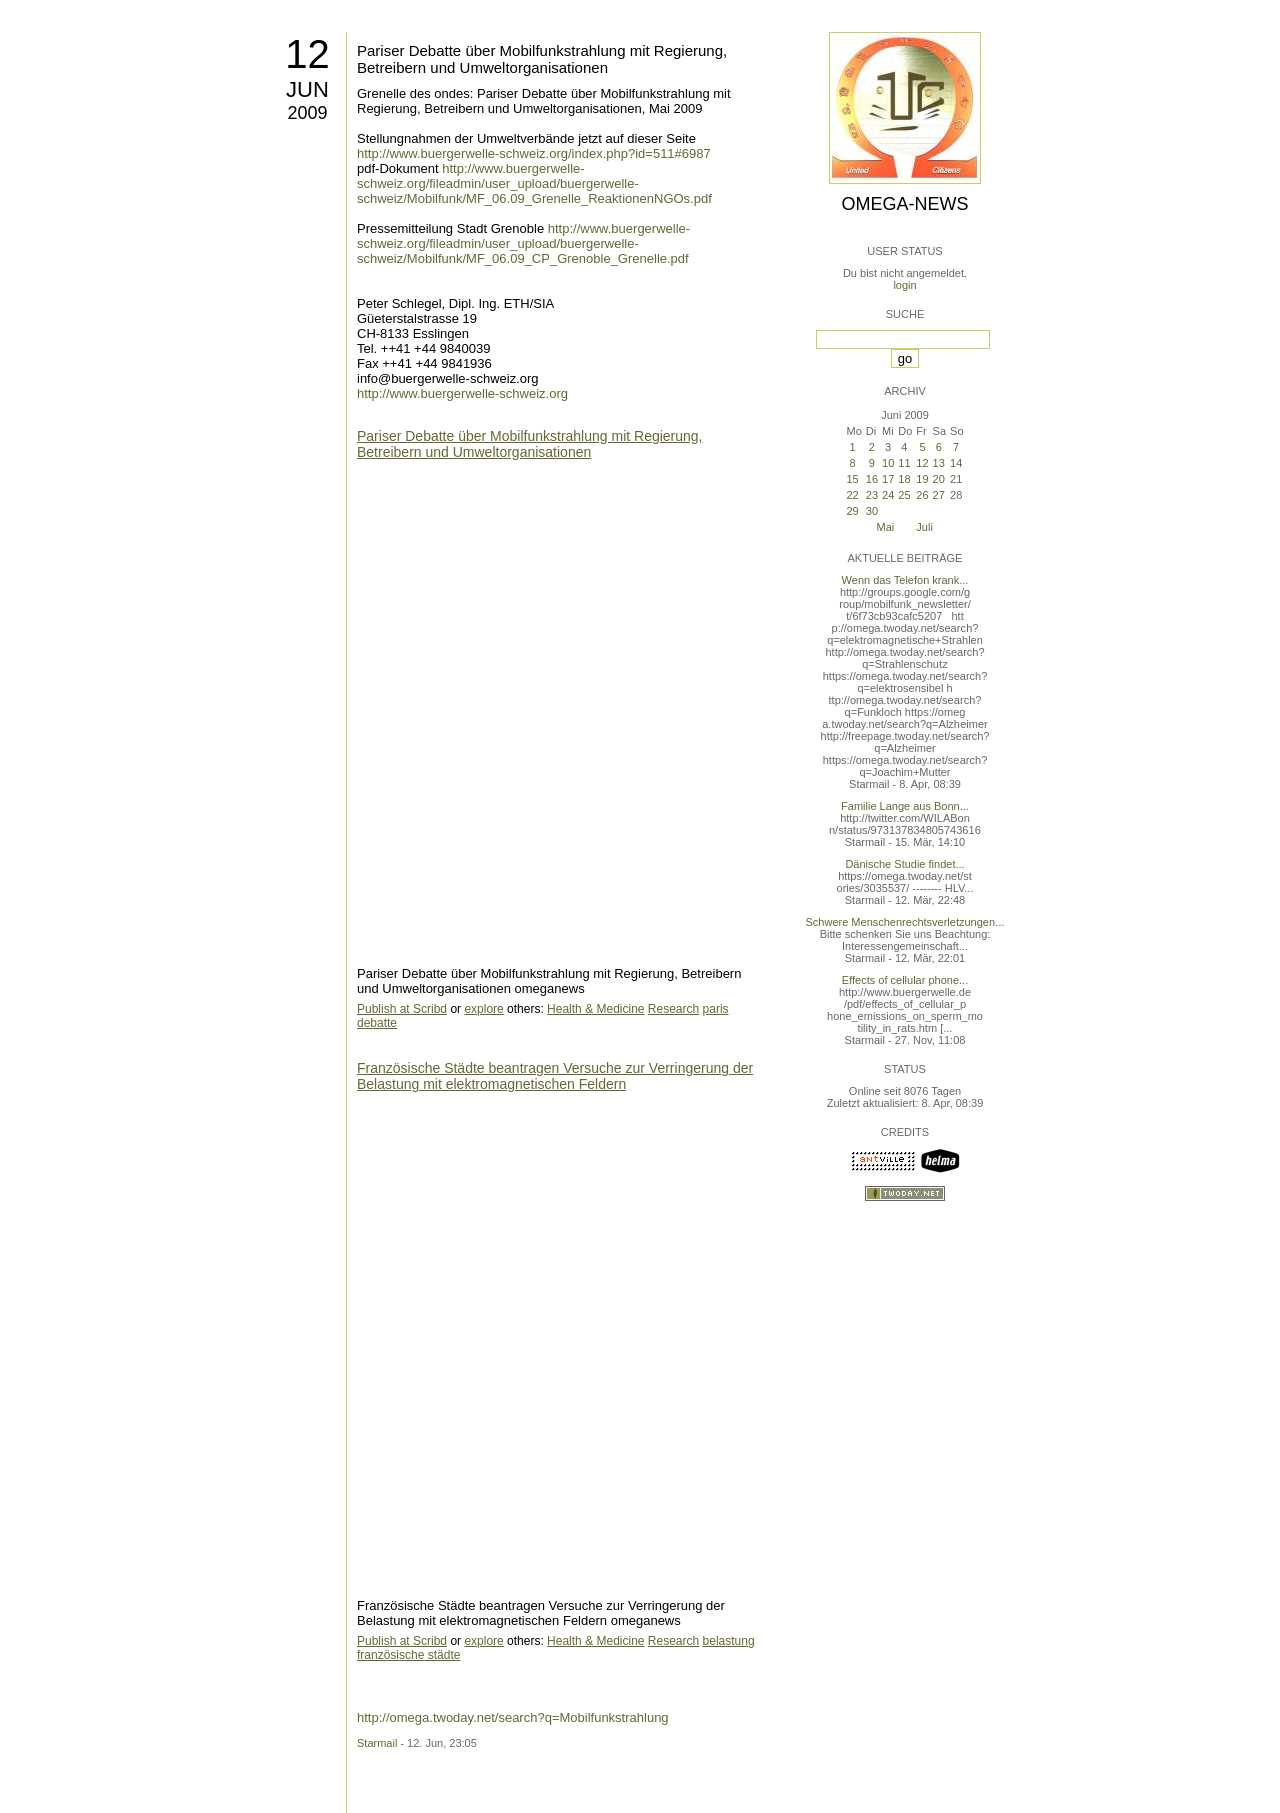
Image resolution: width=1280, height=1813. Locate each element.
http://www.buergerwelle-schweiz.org (462, 393)
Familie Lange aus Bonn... (905, 806)
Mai (886, 527)
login (904, 285)
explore (483, 1009)
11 (904, 463)
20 (939, 479)
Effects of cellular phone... (905, 980)
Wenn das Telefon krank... (905, 580)
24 (888, 495)
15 (852, 479)
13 (939, 463)
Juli (924, 527)
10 (888, 463)
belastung (729, 1641)
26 (922, 495)
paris (716, 1009)
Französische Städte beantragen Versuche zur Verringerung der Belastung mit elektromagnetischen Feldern (555, 1076)
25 (904, 495)
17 (888, 479)
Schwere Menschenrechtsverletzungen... (905, 922)
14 (956, 463)
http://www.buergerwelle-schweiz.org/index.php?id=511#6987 (534, 153)
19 (922, 479)
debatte (377, 1023)
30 (872, 511)
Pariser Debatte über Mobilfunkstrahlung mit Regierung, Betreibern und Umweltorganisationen (542, 59)
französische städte (408, 1655)
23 (872, 495)
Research (673, 1009)
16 (872, 479)
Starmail (377, 1743)
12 (307, 54)
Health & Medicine (595, 1009)
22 (852, 495)
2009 (307, 113)
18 (904, 479)
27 (939, 495)
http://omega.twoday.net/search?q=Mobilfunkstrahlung (513, 1717)
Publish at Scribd (402, 1009)
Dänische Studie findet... (904, 864)
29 (852, 511)
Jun (307, 89)
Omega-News (904, 204)
